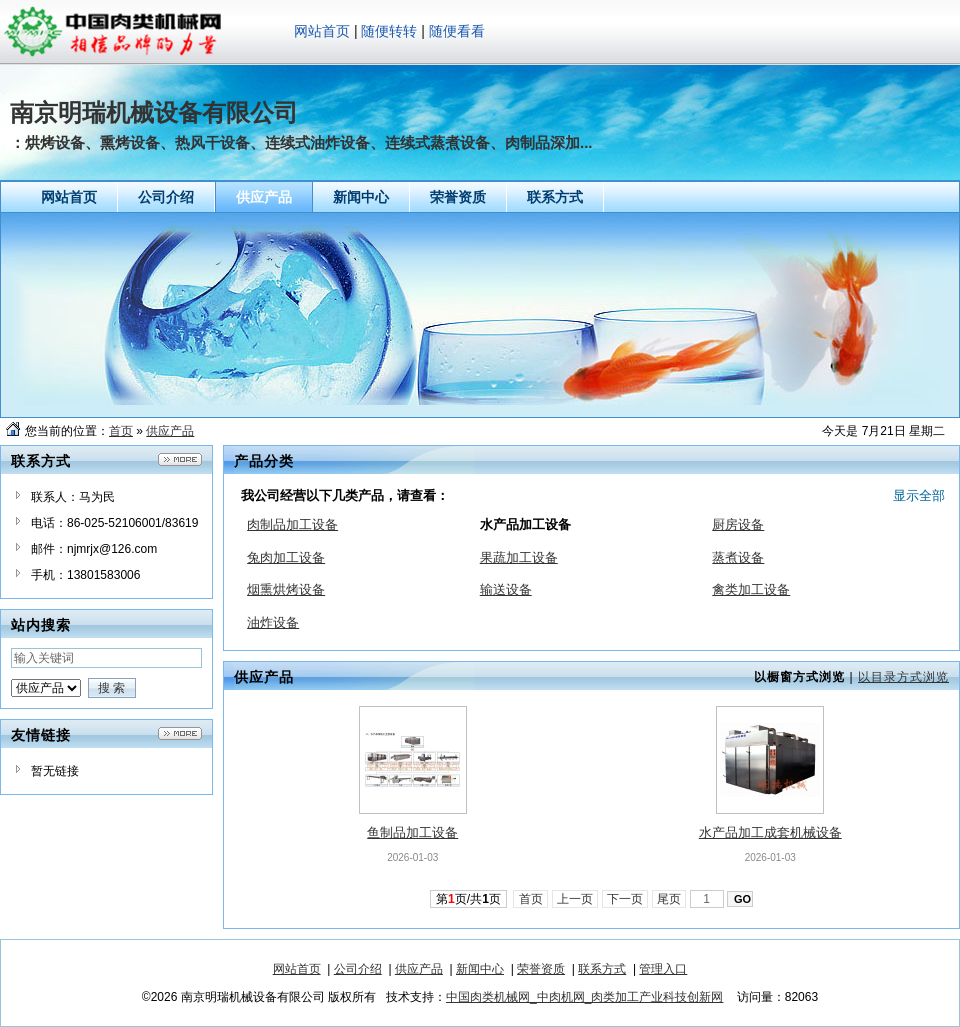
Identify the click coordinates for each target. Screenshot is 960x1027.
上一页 (575, 899)
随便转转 (389, 31)
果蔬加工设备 (519, 557)
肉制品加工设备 (292, 524)
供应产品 (170, 431)
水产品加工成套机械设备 (770, 832)
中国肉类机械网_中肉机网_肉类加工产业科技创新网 (584, 997)
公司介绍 (358, 969)
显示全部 (919, 495)
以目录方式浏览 (903, 677)
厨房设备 (738, 524)
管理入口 (663, 969)
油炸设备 (273, 622)
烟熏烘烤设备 (286, 589)
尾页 (669, 899)
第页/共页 (468, 899)
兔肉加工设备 (286, 557)
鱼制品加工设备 (412, 832)
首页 (121, 431)
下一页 (625, 899)
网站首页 (322, 31)
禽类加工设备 (751, 589)
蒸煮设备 (738, 557)
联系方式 (602, 969)
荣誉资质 (541, 969)
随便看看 (457, 31)
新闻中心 (480, 969)
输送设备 (506, 589)
